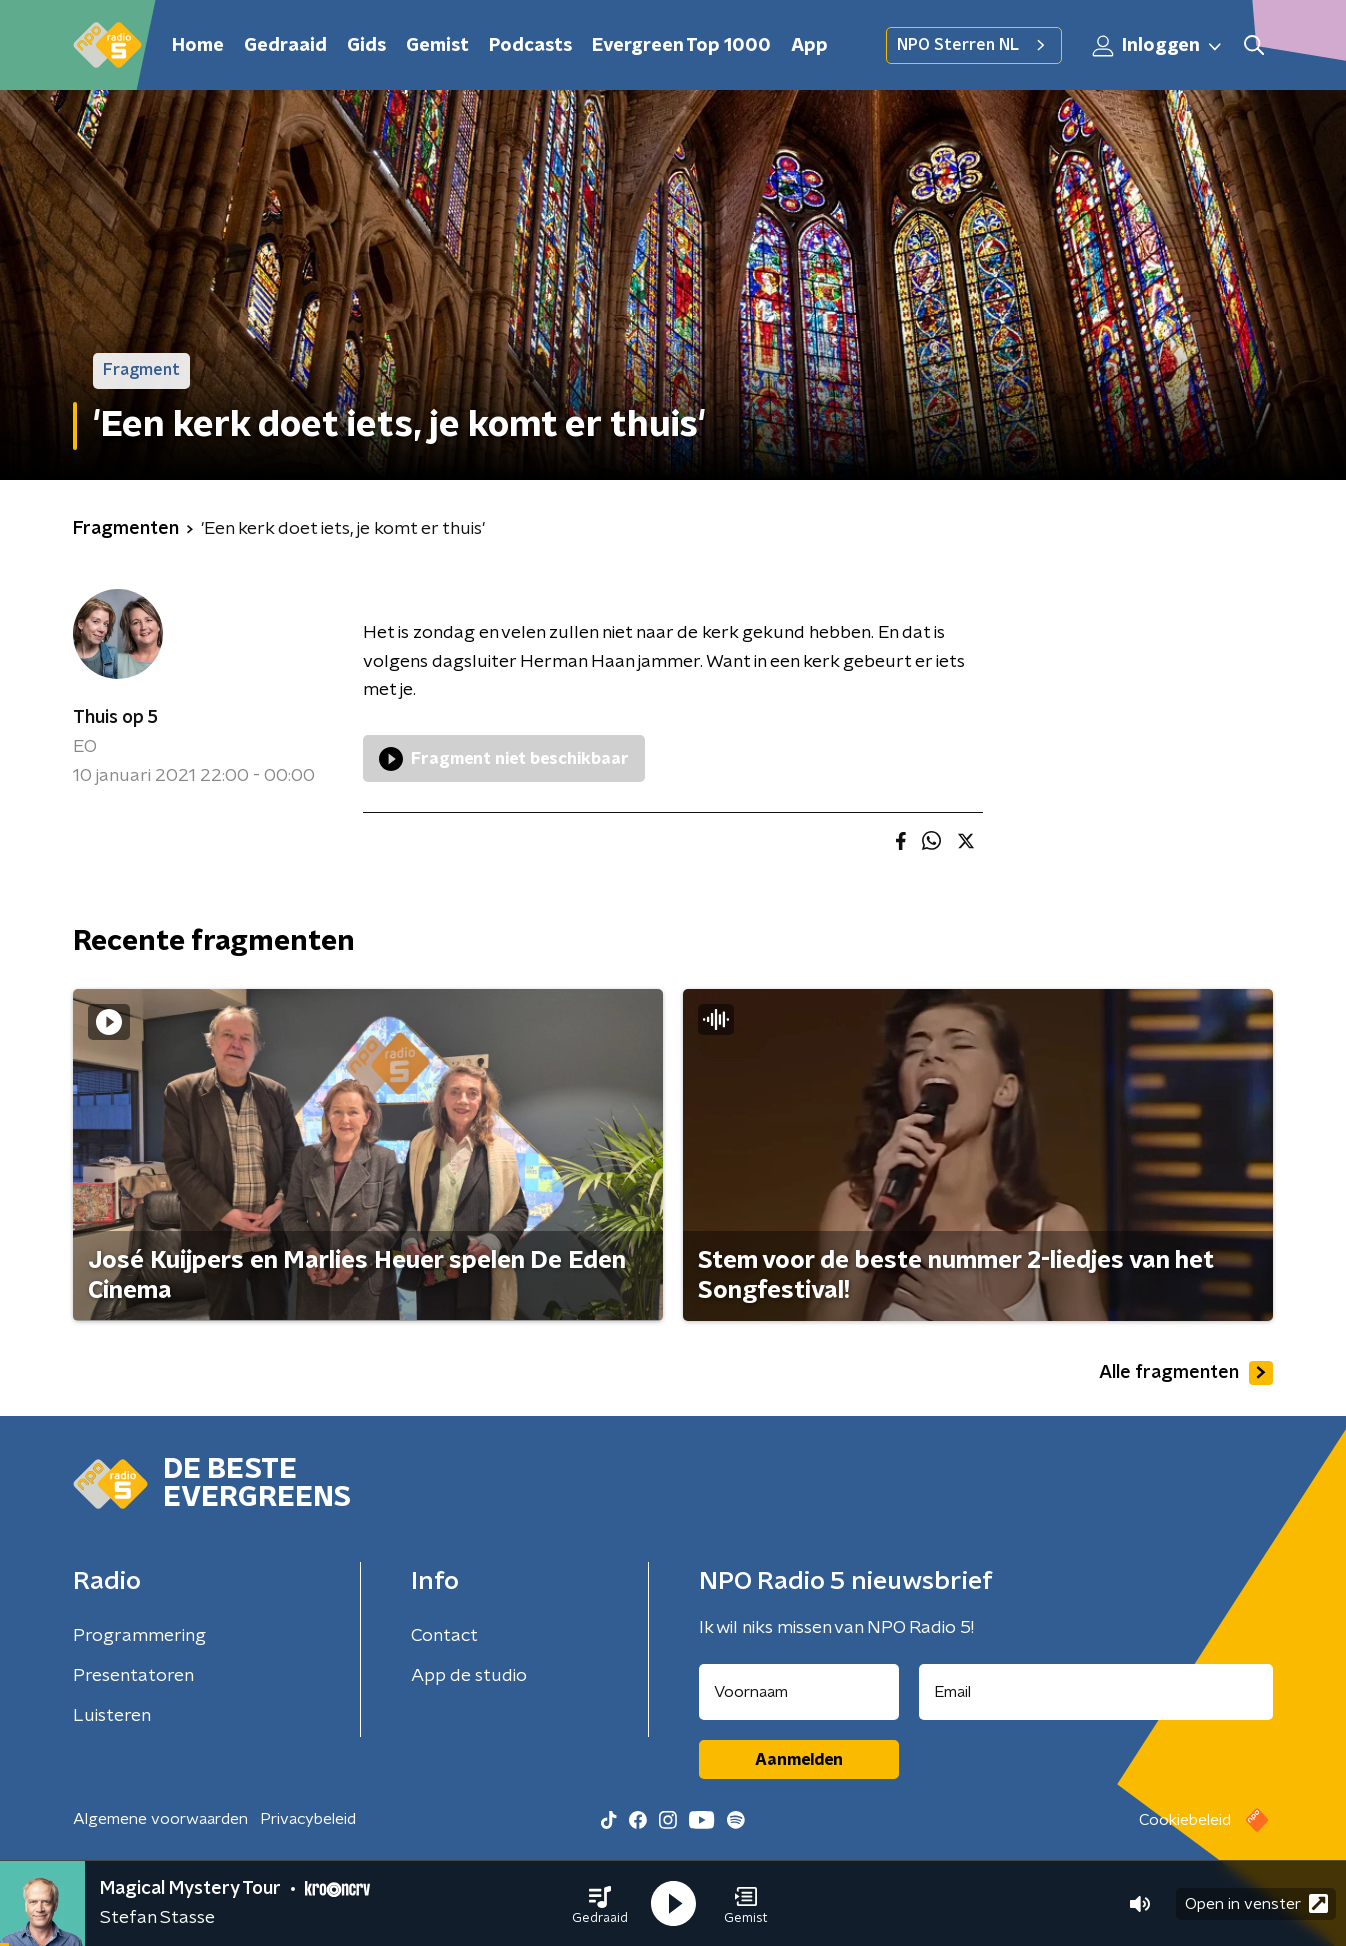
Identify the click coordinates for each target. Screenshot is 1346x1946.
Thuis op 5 (115, 718)
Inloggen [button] (1158, 46)
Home (198, 46)
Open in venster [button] (1256, 1903)
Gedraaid (285, 46)
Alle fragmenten (1186, 1373)
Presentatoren (133, 1676)
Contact (444, 1636)
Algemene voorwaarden (160, 1819)
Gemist (437, 46)
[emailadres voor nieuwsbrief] (1096, 1692)
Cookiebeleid (1185, 1820)
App (809, 46)
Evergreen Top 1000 (681, 46)
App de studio (469, 1676)
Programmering (139, 1636)
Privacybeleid (308, 1819)
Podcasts (530, 46)
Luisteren (112, 1716)
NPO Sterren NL (974, 45)
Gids (366, 46)
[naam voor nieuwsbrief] (799, 1692)
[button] (600, 1904)
